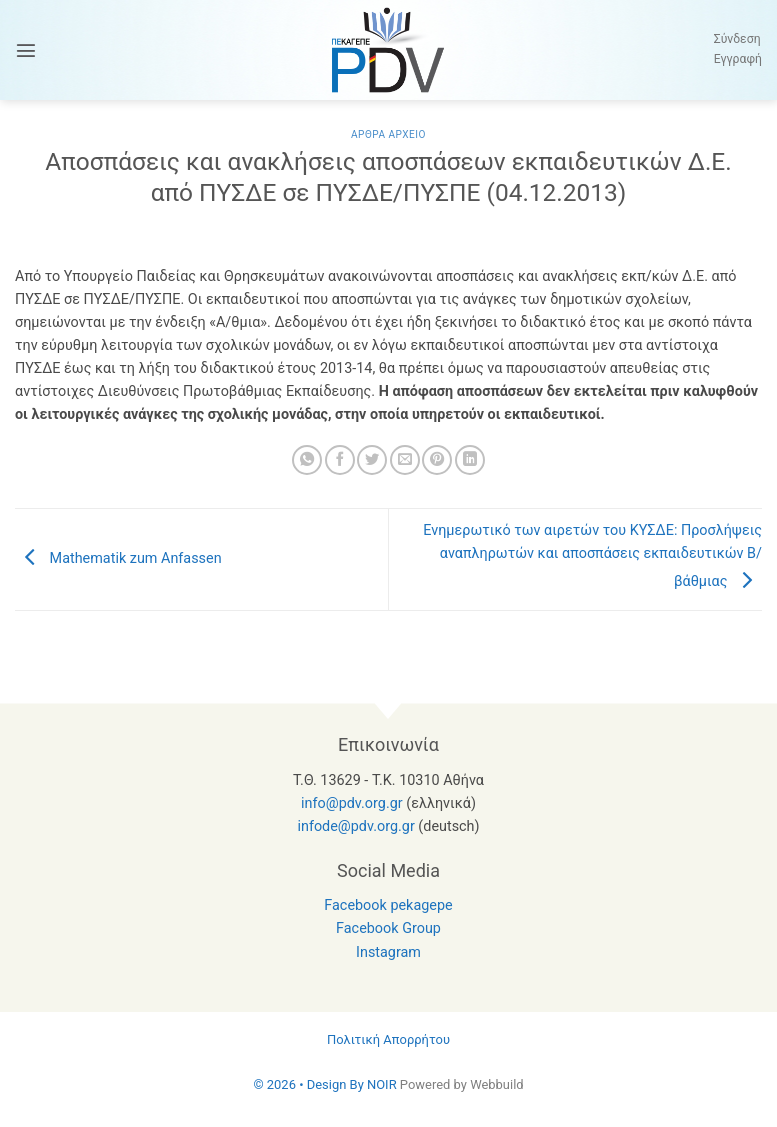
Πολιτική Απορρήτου (388, 1039)
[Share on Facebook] (340, 460)
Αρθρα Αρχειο (388, 134)
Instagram (388, 952)
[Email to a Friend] (405, 460)
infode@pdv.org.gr (355, 826)
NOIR (382, 1084)
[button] (26, 50)
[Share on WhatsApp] (307, 460)
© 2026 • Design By (310, 1084)
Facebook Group (388, 928)
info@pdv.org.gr (352, 803)
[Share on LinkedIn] (470, 460)
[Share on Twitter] (372, 460)
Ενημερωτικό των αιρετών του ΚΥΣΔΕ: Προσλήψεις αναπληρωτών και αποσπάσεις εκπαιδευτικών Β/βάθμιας (592, 556)
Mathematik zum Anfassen (118, 558)
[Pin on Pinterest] (437, 460)
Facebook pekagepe (388, 905)
